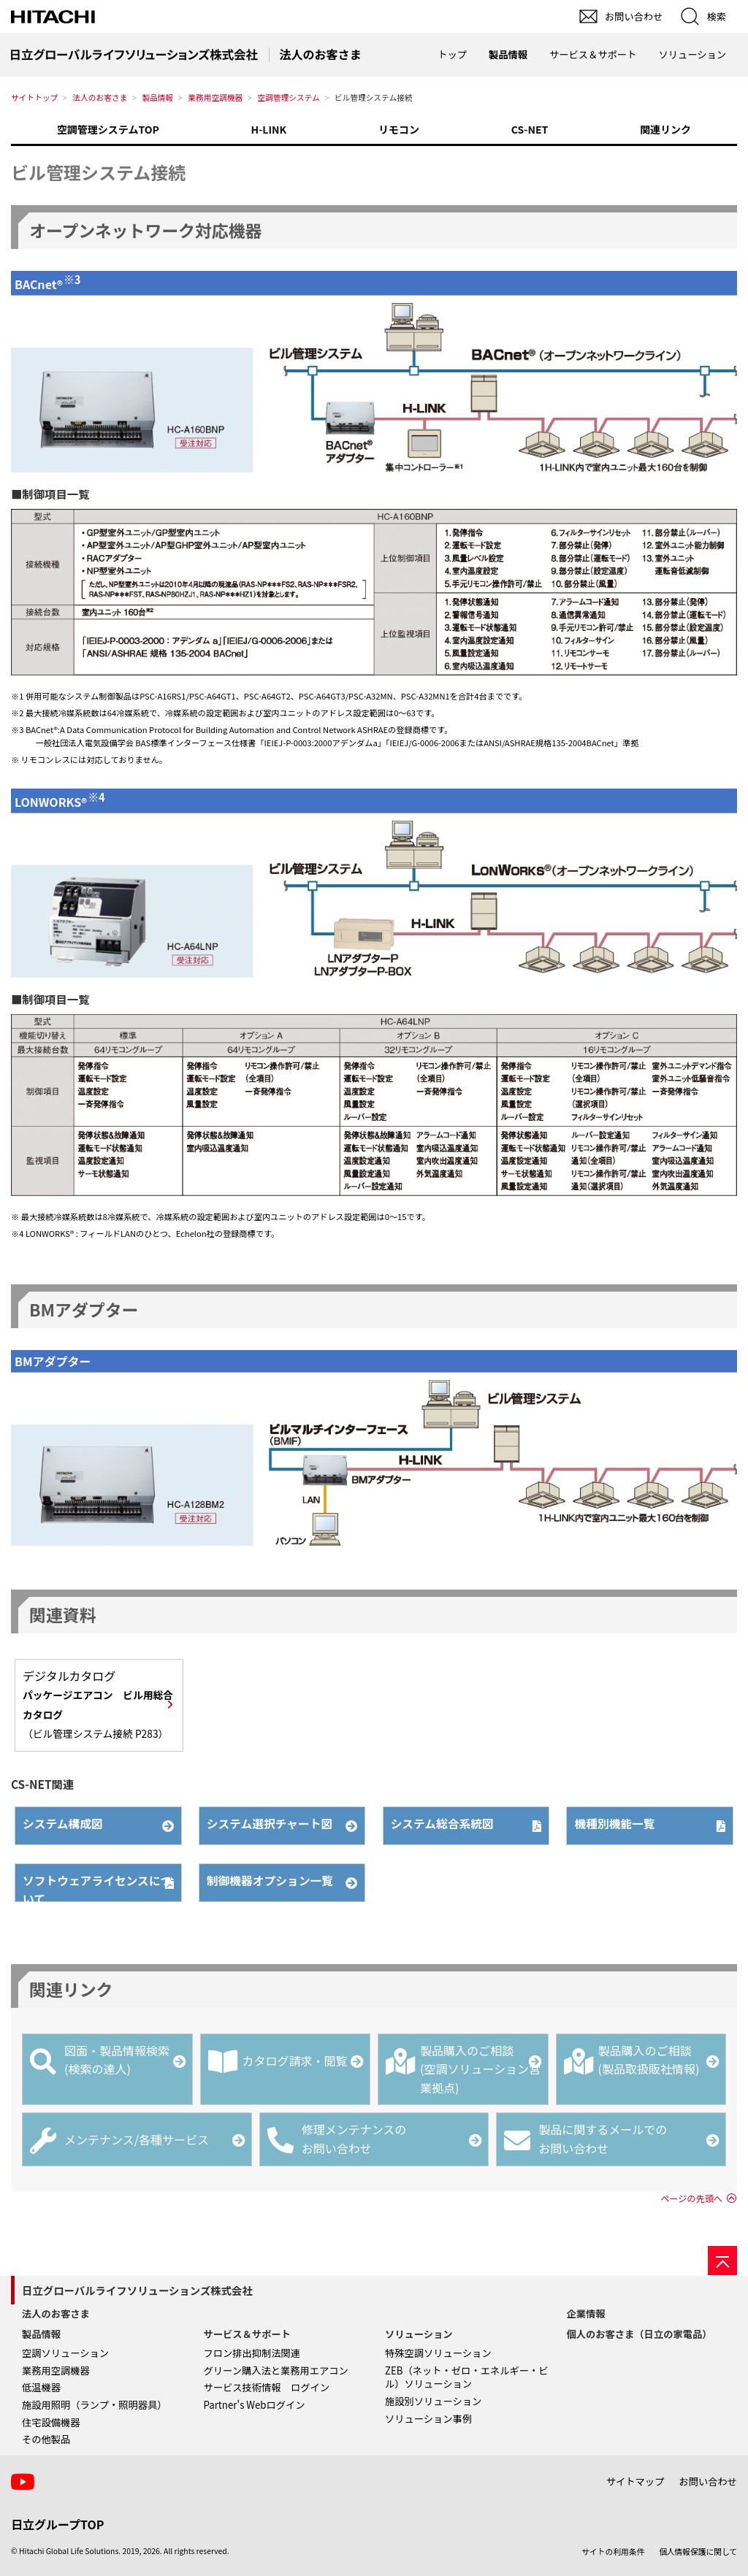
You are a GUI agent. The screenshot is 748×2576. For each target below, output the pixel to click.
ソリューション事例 (428, 2419)
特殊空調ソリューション (438, 2353)
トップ (452, 54)
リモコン (398, 129)
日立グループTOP (57, 2524)
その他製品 (46, 2439)
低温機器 (41, 2387)
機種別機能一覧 (615, 1824)
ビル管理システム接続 (98, 172)
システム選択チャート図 (271, 1824)
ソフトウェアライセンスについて (93, 1886)
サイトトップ (34, 97)
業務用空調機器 (215, 97)
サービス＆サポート (247, 2334)
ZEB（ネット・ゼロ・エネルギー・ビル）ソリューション (467, 2377)
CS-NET (530, 129)
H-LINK (269, 129)
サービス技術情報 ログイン (266, 2387)
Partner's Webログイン (254, 2405)
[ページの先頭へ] (722, 2260)
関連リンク (665, 129)
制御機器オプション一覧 (271, 1881)
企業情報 (586, 2313)
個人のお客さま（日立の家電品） (639, 2334)
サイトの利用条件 (612, 2551)
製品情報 (157, 97)
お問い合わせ (708, 2481)
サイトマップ (635, 2481)
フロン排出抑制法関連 (252, 2353)
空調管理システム (288, 97)
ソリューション (419, 2334)
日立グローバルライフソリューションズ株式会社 (137, 2290)
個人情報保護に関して (698, 2551)
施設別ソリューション (433, 2401)
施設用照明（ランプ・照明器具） (94, 2405)
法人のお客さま (99, 97)
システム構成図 (63, 1824)
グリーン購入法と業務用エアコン (276, 2370)
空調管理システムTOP (108, 129)
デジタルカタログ (98, 1704)
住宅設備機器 (51, 2422)
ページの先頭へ (691, 2198)
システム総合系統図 (443, 1824)
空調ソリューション (65, 2353)
